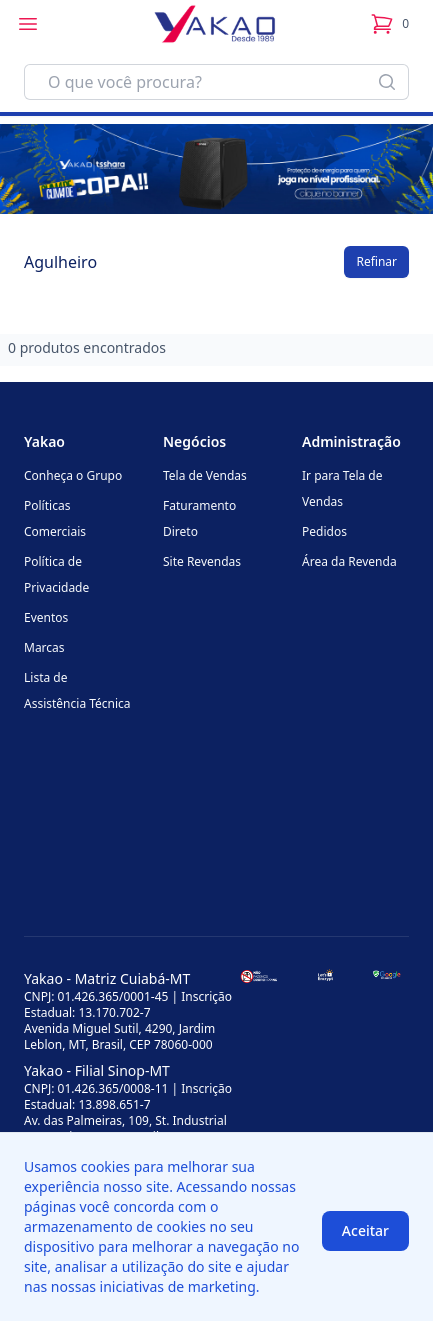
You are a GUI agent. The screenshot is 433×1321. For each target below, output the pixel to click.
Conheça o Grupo (73, 475)
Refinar (376, 261)
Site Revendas (202, 561)
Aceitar (365, 1230)
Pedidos (324, 531)
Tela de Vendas (205, 475)
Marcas (44, 647)
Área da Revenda (349, 561)
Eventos (46, 617)
